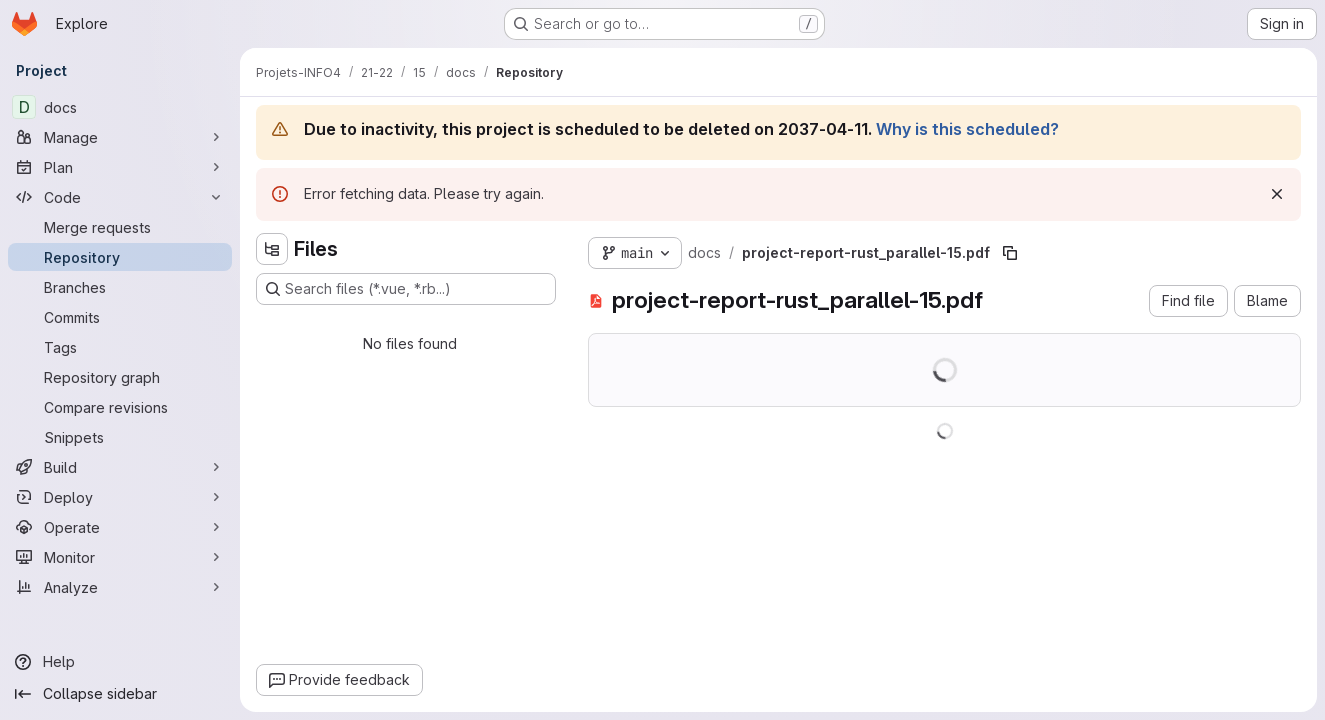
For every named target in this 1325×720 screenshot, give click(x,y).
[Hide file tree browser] (272, 249)
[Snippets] (120, 437)
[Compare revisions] (120, 407)
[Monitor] (120, 557)
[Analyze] (120, 587)
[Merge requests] (120, 227)
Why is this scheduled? (967, 129)
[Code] (120, 197)
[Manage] (120, 137)
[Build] (120, 467)
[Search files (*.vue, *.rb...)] (406, 289)
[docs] (120, 107)
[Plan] (120, 167)
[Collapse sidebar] (120, 694)
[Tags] (120, 347)
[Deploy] (120, 497)
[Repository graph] (120, 377)
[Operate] (120, 527)
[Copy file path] (1010, 253)
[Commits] (120, 317)
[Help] (120, 662)
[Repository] (120, 257)
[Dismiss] (1277, 194)
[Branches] (120, 287)
